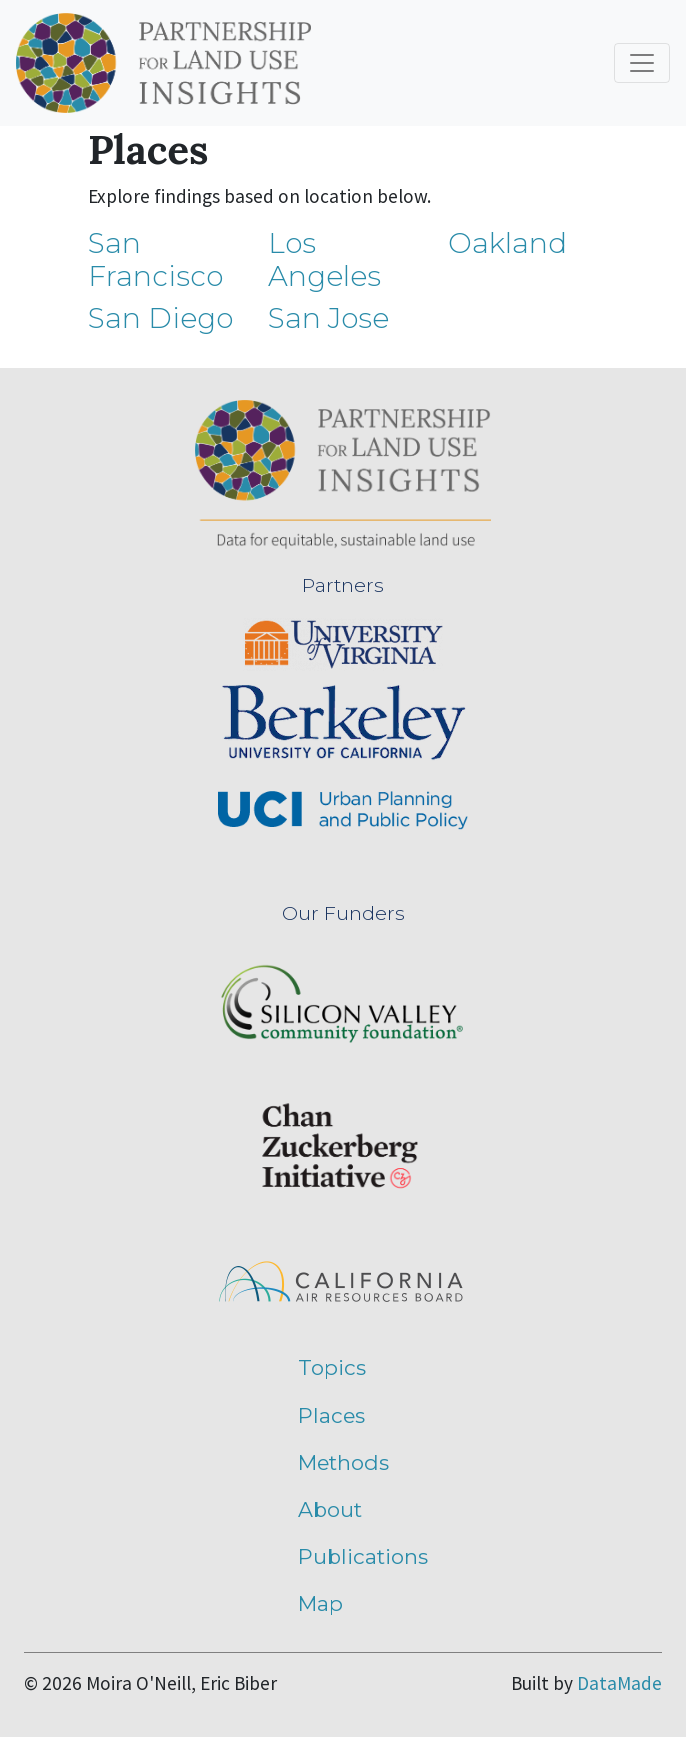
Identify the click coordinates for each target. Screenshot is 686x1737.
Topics (332, 1367)
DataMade (619, 1683)
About (330, 1509)
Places (331, 1415)
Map (320, 1603)
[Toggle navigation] (642, 63)
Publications (363, 1556)
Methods (343, 1462)
